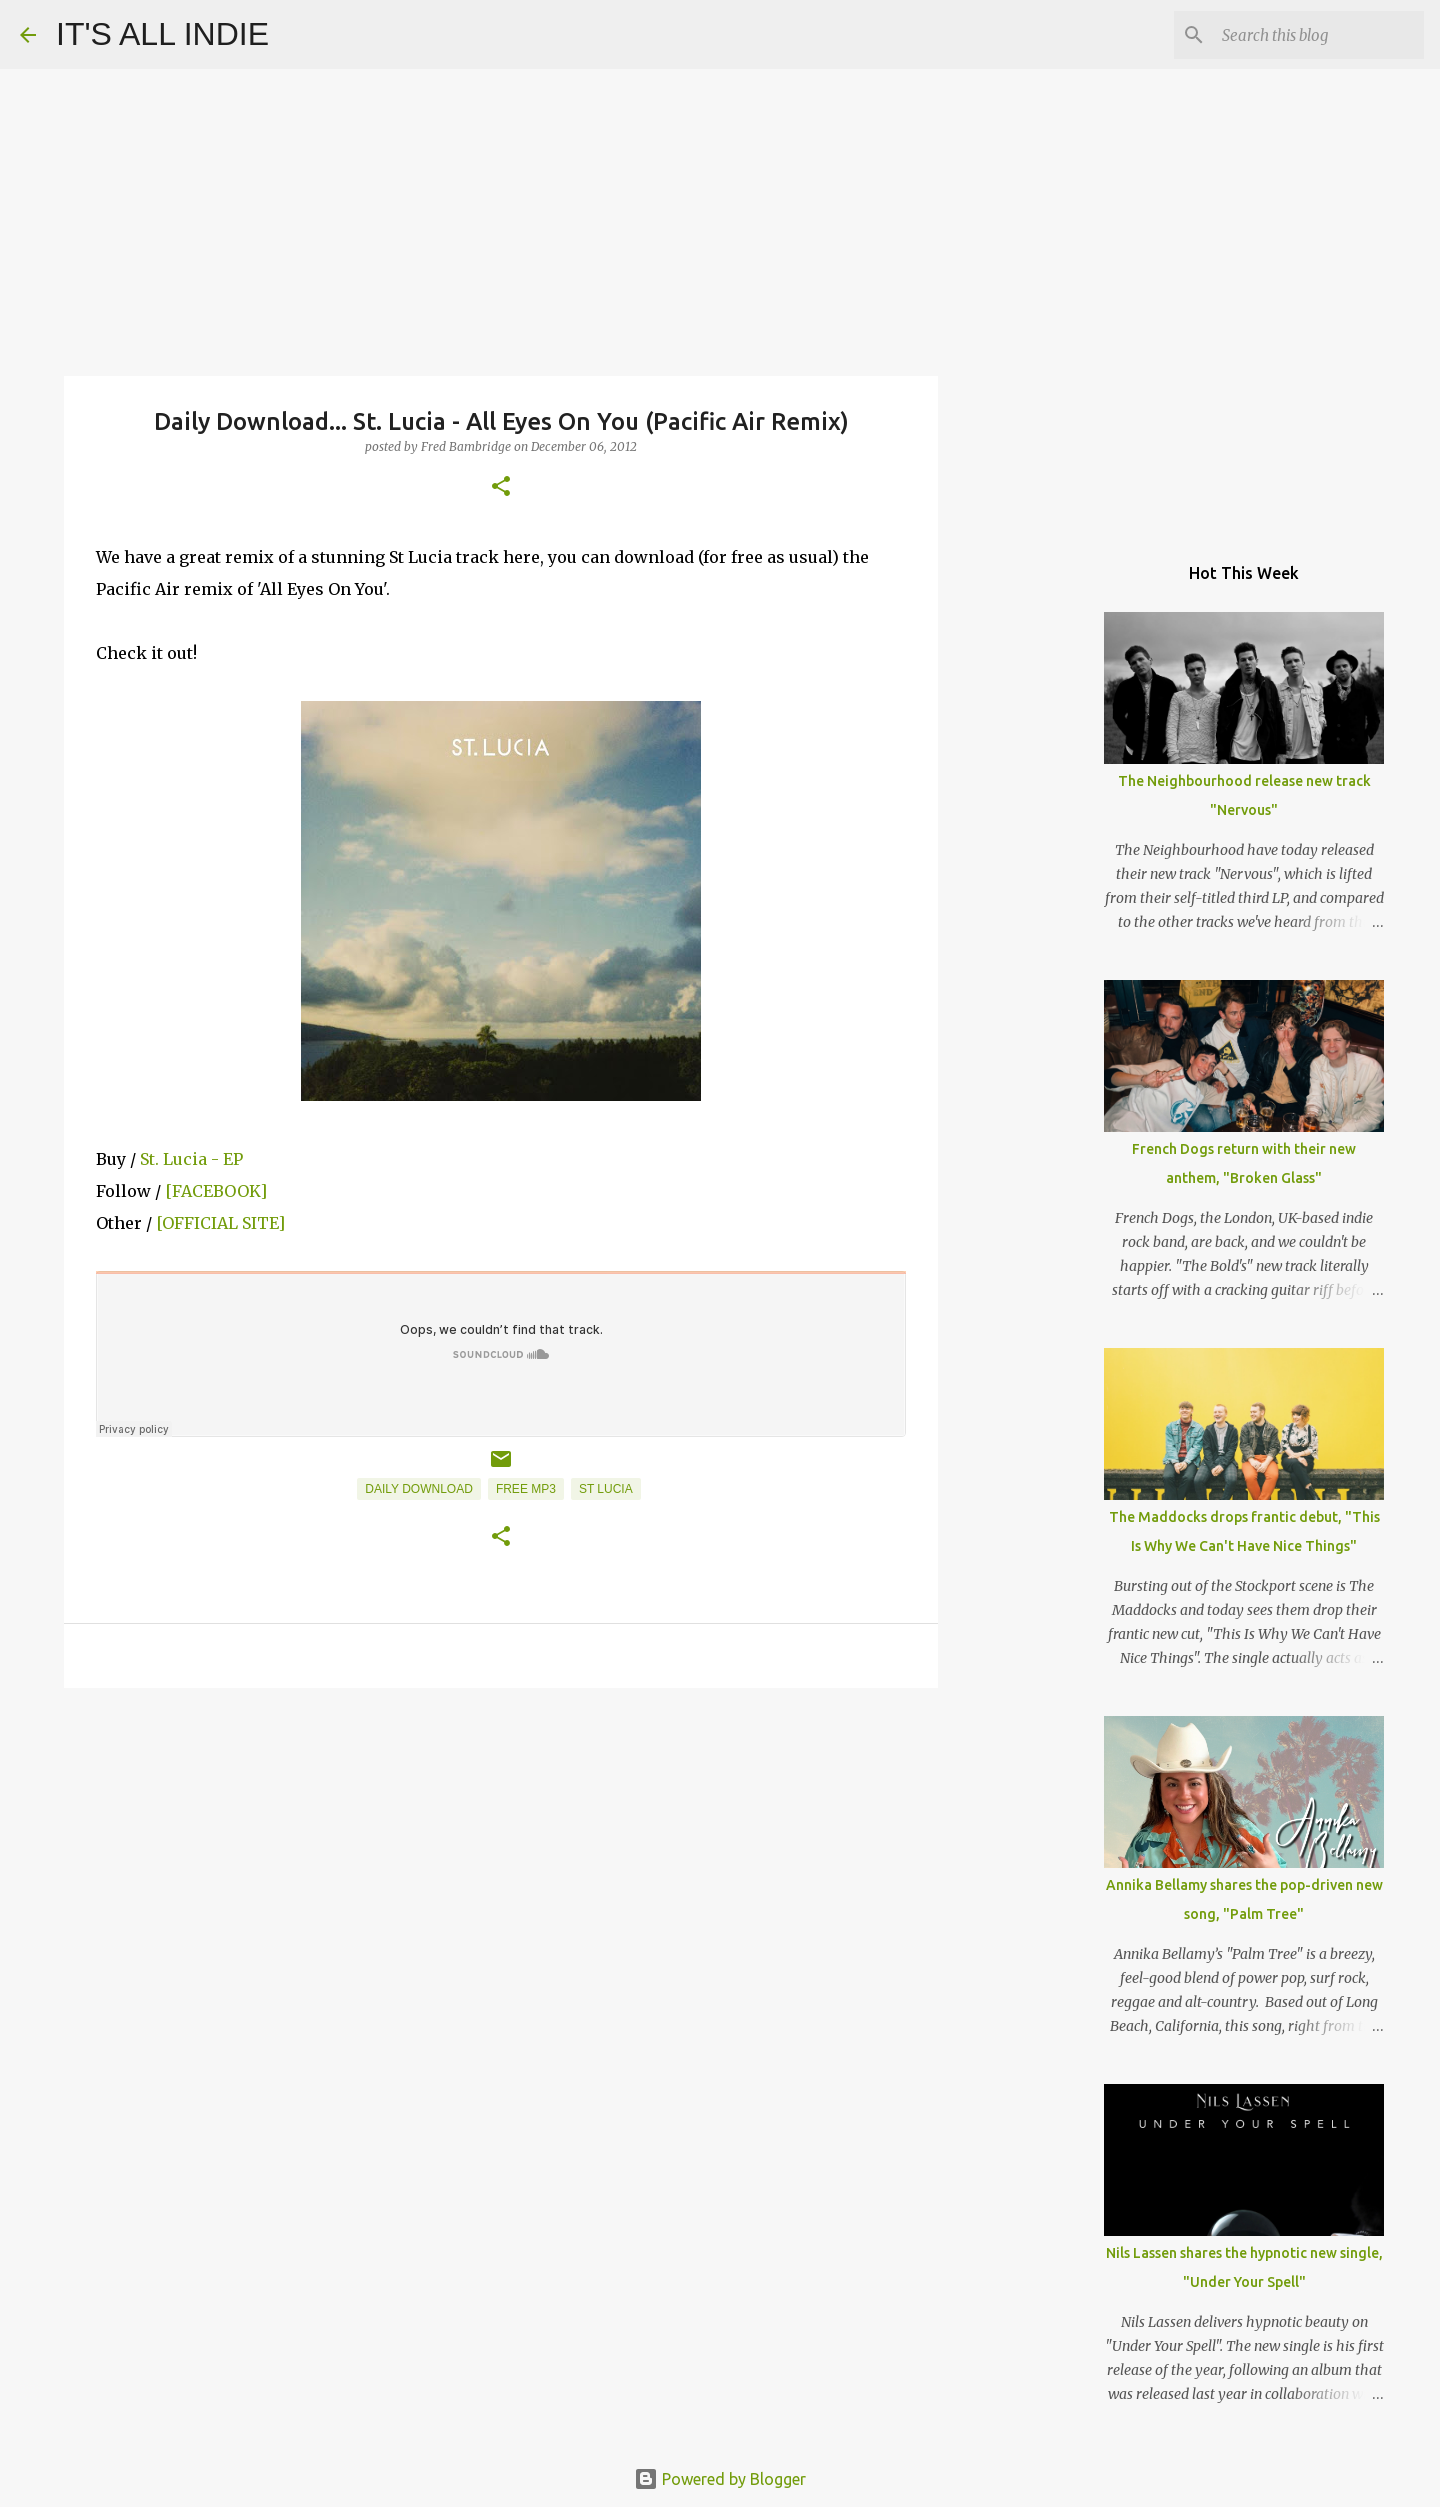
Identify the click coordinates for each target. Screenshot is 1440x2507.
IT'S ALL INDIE (162, 34)
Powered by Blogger (720, 2479)
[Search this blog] (1319, 35)
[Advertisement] (501, 1858)
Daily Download (419, 1489)
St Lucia (606, 1489)
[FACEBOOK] (216, 1191)
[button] (501, 487)
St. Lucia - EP (191, 1159)
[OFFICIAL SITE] (220, 1223)
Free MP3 (526, 1489)
